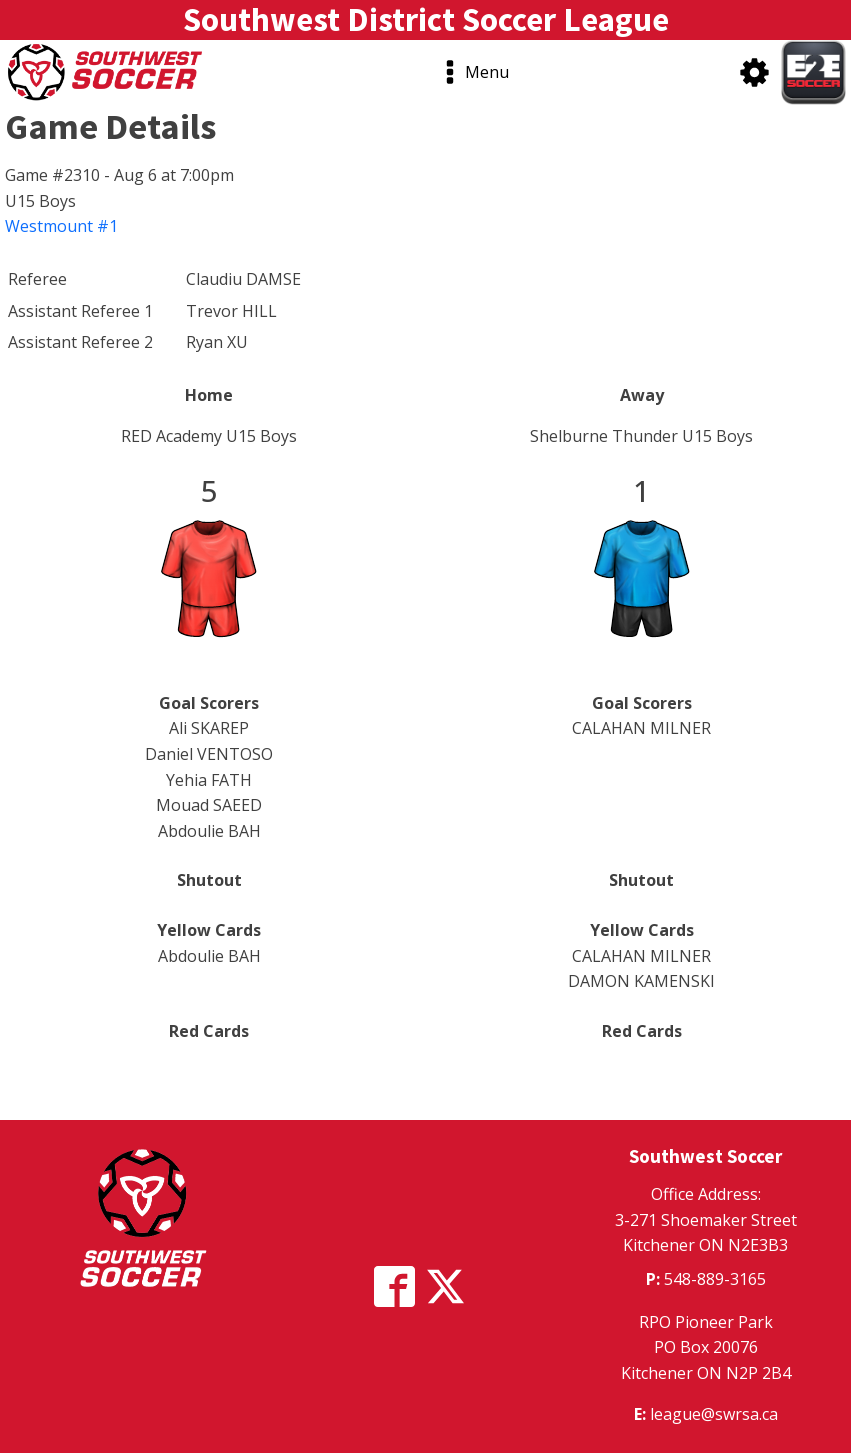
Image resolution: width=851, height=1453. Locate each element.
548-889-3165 (715, 1279)
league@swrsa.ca (714, 1414)
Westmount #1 (61, 226)
